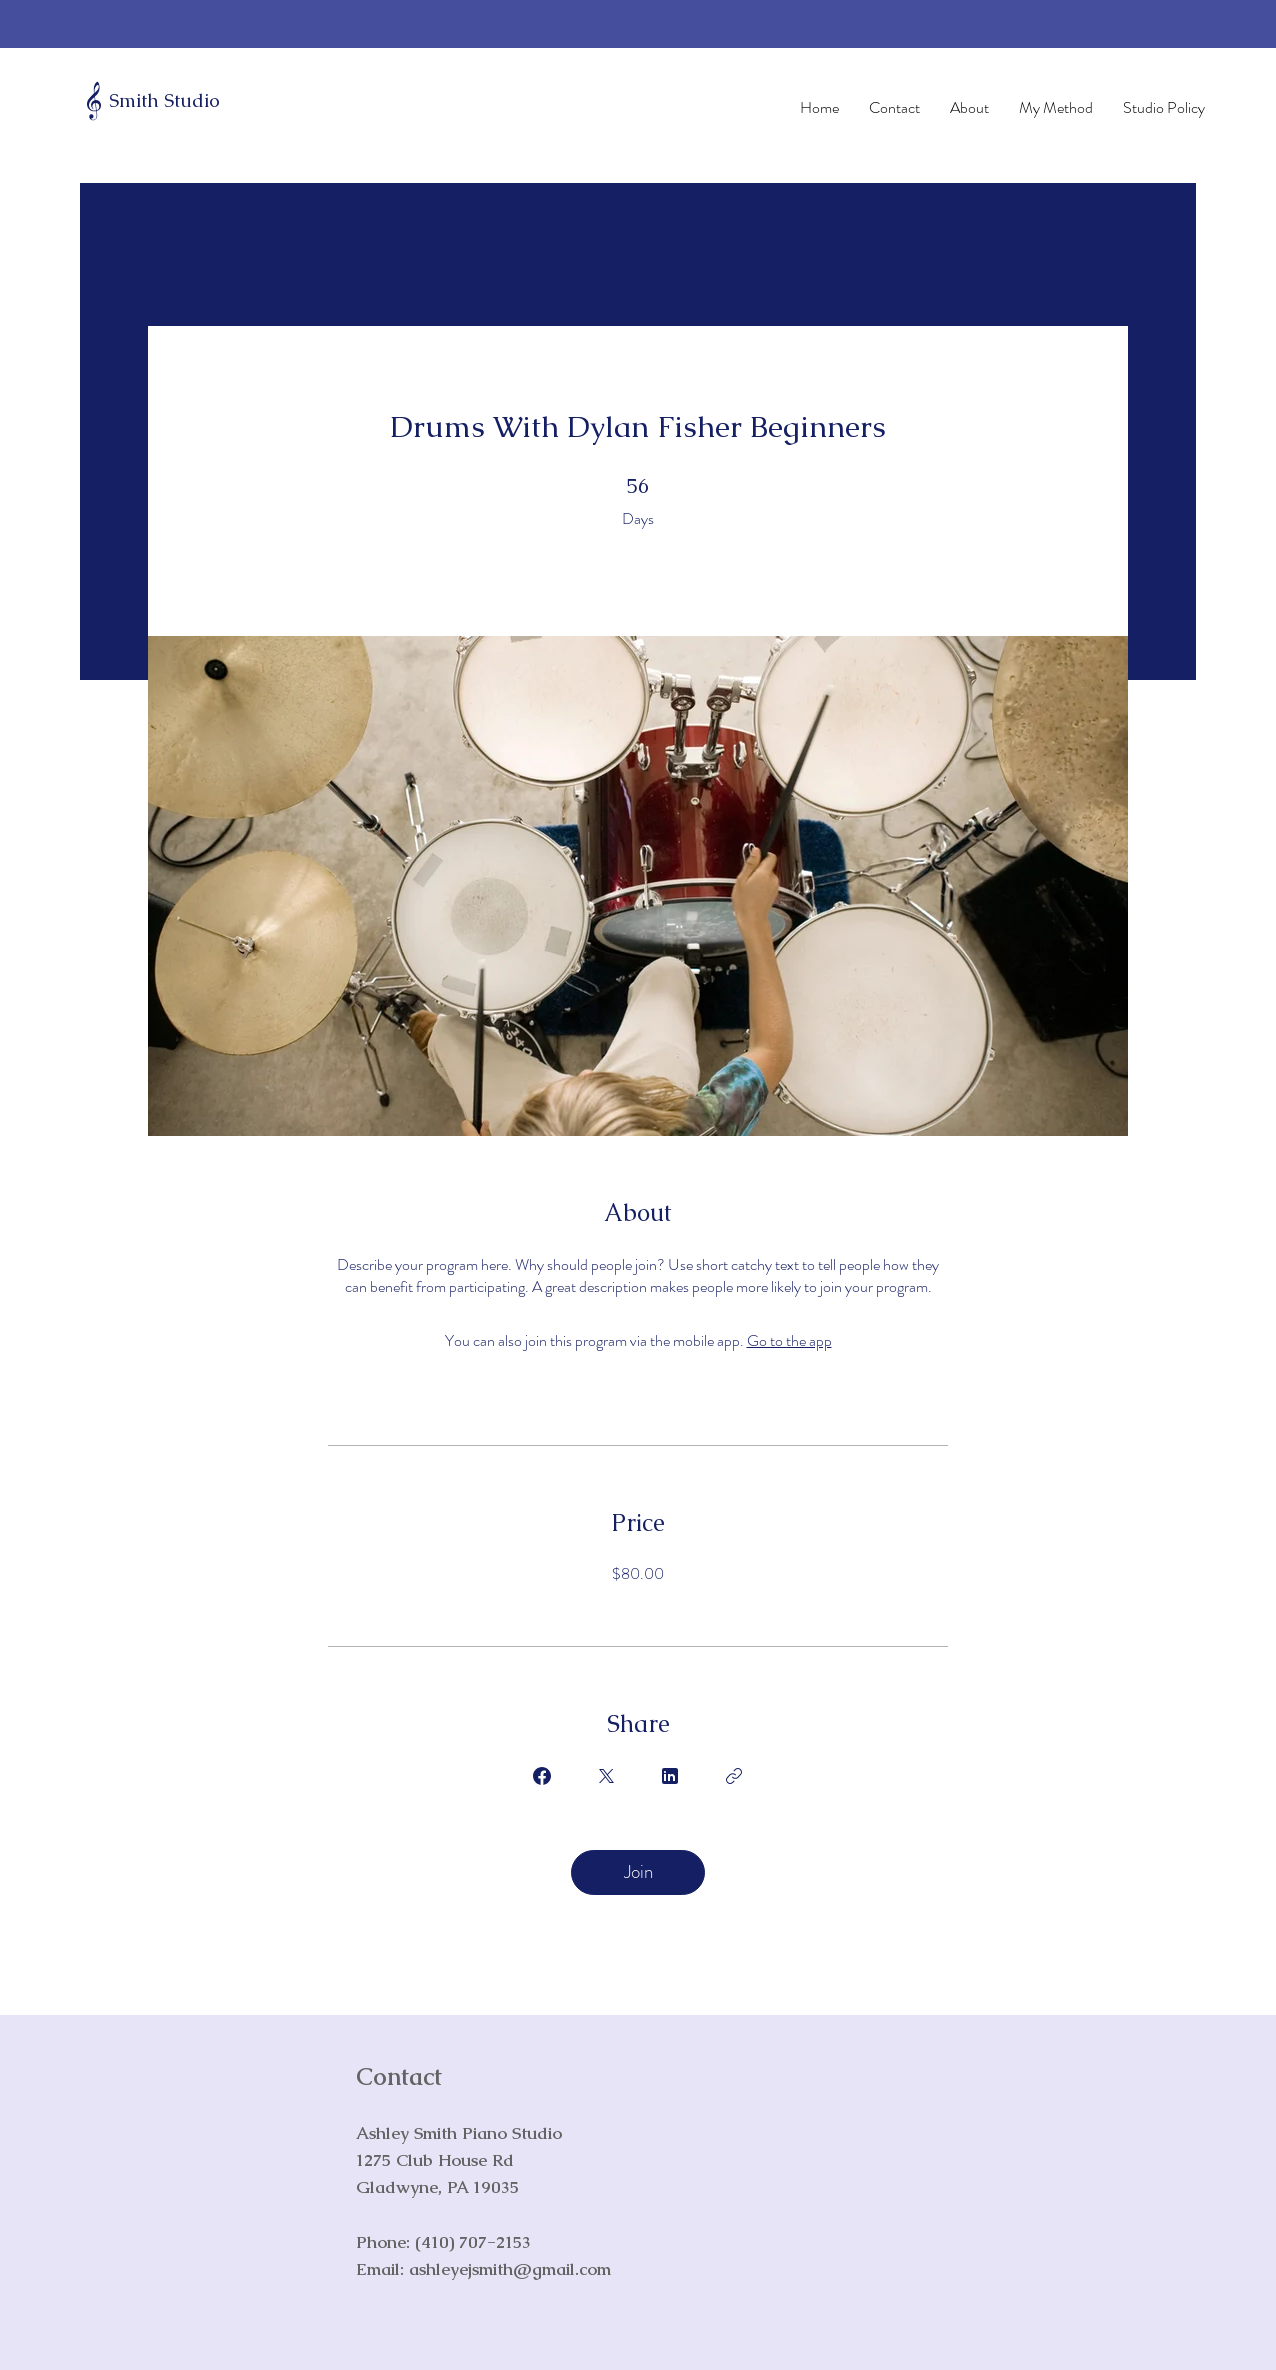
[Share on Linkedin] (670, 1776)
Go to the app (789, 1340)
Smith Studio (164, 100)
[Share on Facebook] (542, 1776)
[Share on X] (606, 1776)
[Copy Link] (734, 1776)
